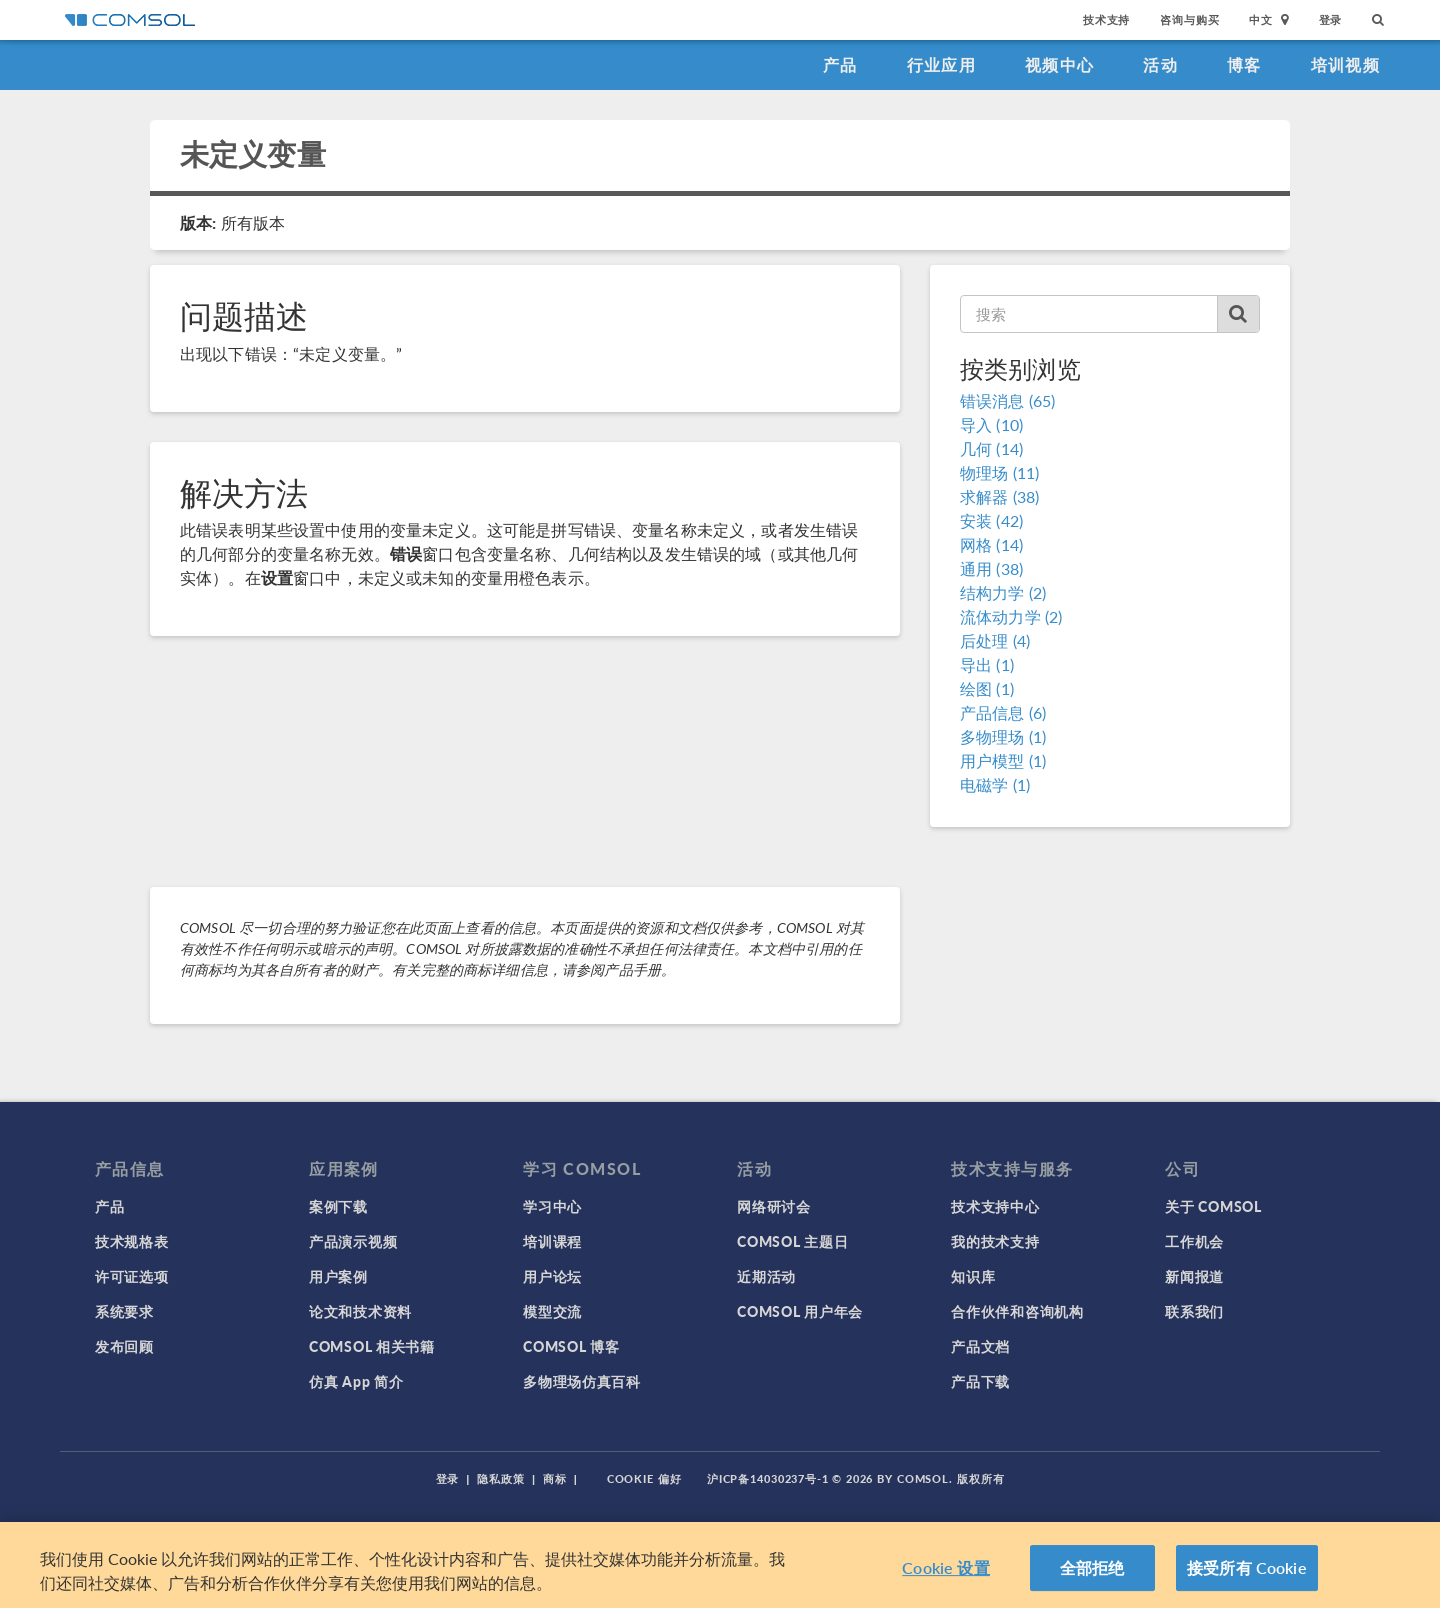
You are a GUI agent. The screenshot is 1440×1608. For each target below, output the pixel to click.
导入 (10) (991, 424)
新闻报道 (1194, 1276)
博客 (1244, 64)
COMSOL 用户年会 (800, 1311)
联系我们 (1194, 1311)
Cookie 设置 (945, 1569)
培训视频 (1345, 64)
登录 (1331, 19)
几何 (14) (991, 448)
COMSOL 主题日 (792, 1241)
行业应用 (941, 64)
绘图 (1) (987, 688)
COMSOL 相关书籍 (372, 1346)
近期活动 (766, 1276)
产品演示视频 (353, 1241)
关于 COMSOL (1213, 1206)
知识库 (973, 1276)
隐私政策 (501, 1478)
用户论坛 (552, 1276)
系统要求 (124, 1311)
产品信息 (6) (1003, 712)
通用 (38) (991, 568)
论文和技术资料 (360, 1311)
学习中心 (552, 1206)
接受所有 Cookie (1247, 1569)
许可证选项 (132, 1276)
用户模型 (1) (1003, 760)
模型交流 (552, 1311)
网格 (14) (991, 544)
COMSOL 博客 (571, 1346)
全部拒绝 (1092, 1569)
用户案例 (338, 1276)
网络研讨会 (774, 1206)
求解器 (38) (999, 496)
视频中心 (1059, 64)
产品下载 (980, 1381)
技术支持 (1106, 19)
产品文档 (980, 1346)
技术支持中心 (995, 1206)
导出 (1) (987, 664)
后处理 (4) (995, 640)
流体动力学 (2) (1011, 616)
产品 (840, 64)
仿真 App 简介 (356, 1381)
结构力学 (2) (1003, 592)
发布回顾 (124, 1346)
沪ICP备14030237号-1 (768, 1478)
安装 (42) (991, 520)
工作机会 (1194, 1241)
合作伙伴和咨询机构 (1017, 1311)
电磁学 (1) (995, 784)
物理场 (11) (999, 472)
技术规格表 (132, 1241)
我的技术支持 (995, 1241)
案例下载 (338, 1206)
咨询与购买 (1189, 19)
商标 (555, 1478)
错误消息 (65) (1007, 400)
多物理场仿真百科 (582, 1381)
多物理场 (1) (1003, 736)
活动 (1160, 64)
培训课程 (552, 1241)
